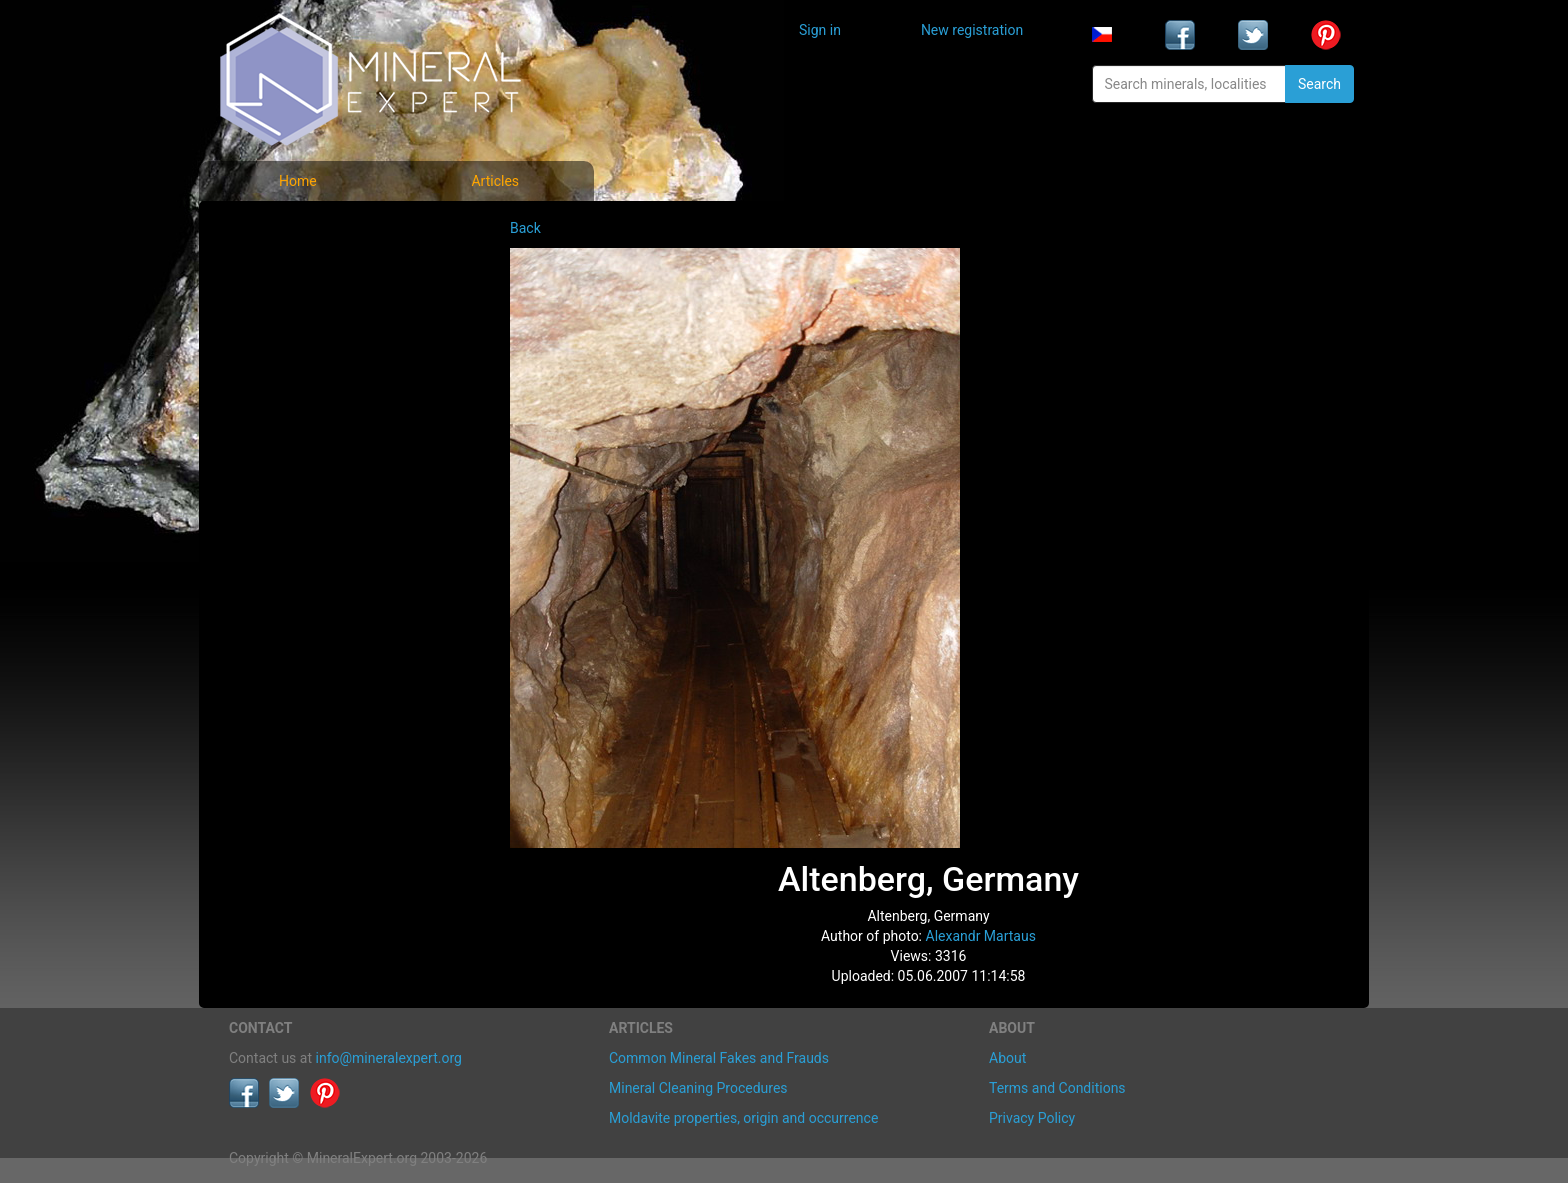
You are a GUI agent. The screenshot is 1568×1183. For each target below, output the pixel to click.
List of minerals (293, 274)
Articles (495, 181)
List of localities (294, 362)
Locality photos (292, 318)
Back (525, 228)
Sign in (820, 30)
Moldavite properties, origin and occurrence (743, 1118)
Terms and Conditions (1057, 1088)
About (1007, 1058)
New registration (972, 30)
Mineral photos (291, 230)
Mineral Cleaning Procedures (698, 1088)
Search (1319, 84)
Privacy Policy (1032, 1118)
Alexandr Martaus (981, 936)
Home (298, 181)
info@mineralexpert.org (389, 1058)
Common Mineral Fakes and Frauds (719, 1058)
